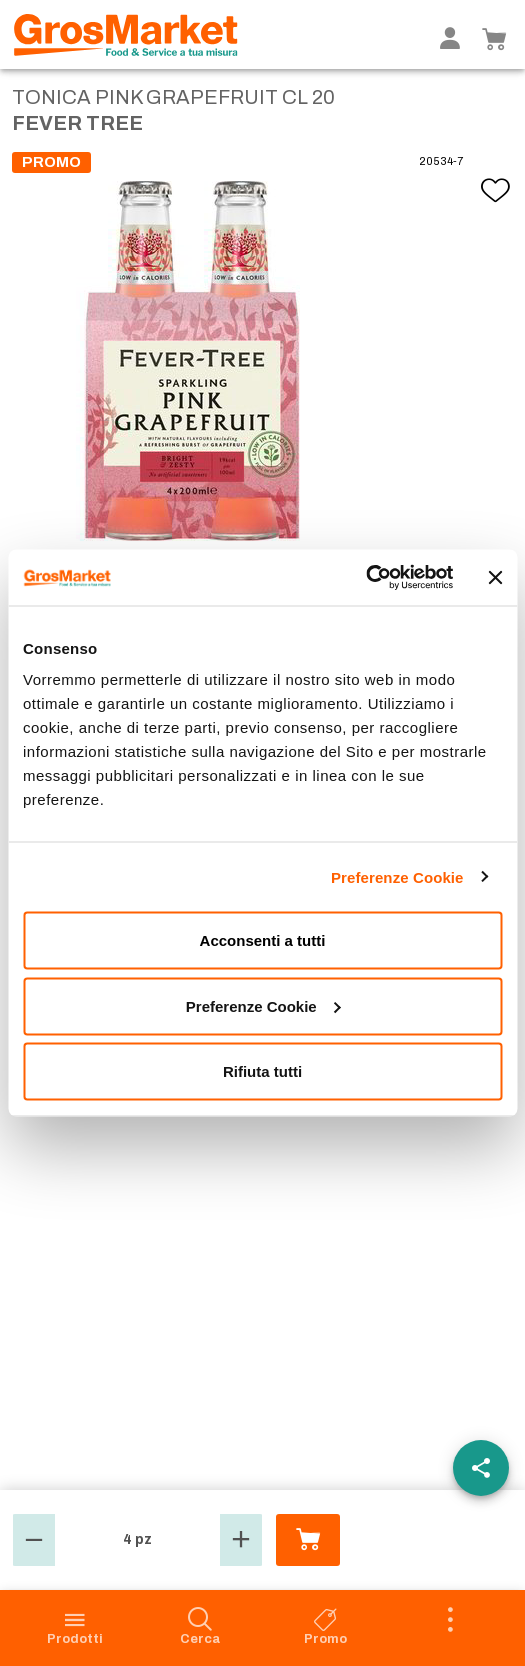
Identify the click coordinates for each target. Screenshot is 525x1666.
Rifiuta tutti (262, 1071)
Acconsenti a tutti (263, 940)
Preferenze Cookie (397, 876)
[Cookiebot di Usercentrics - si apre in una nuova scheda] (365, 578)
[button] (34, 1540)
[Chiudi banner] (495, 577)
